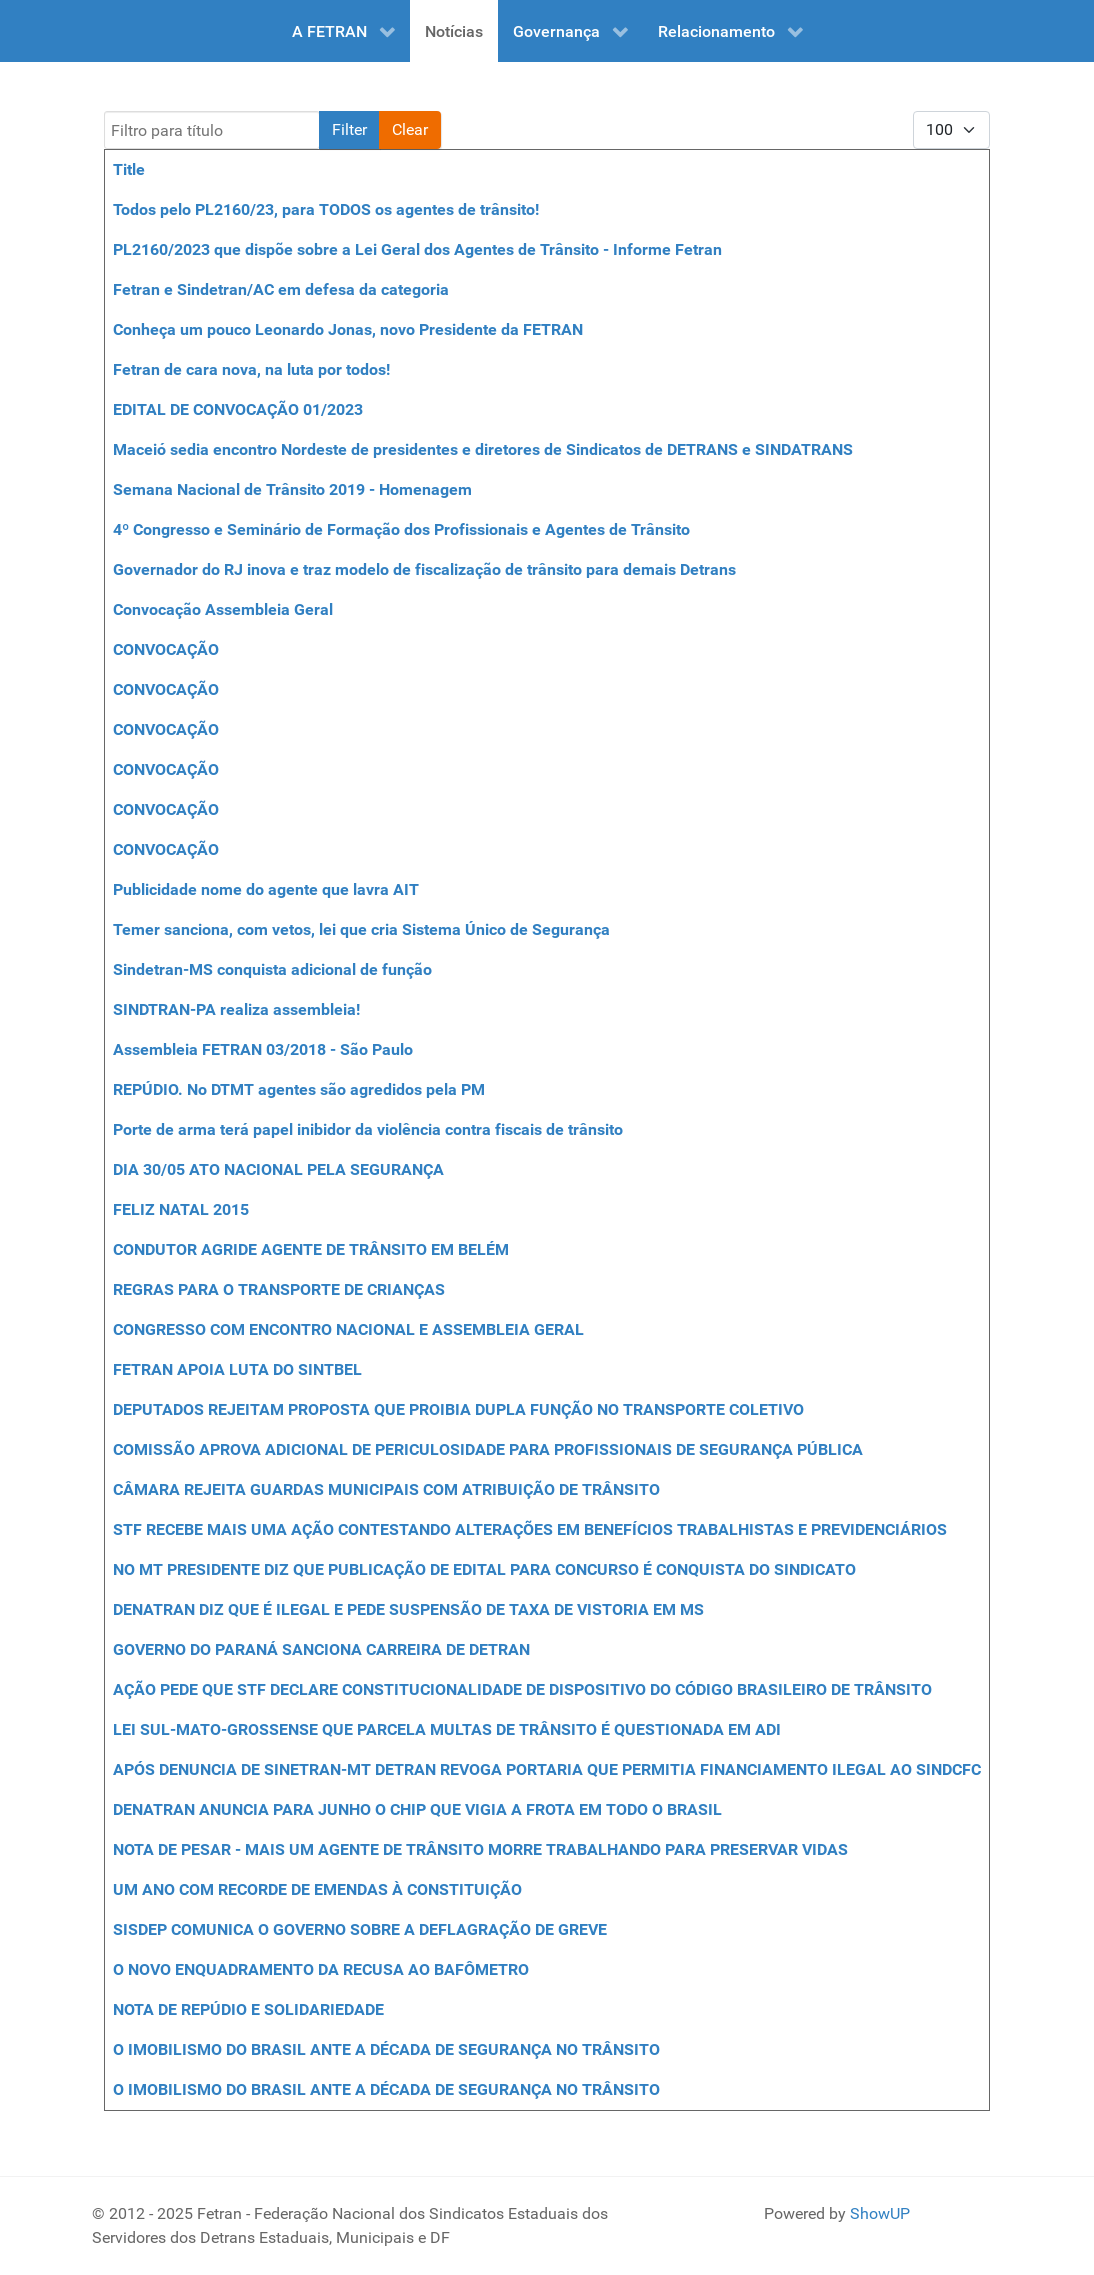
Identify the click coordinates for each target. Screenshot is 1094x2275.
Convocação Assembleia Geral (223, 609)
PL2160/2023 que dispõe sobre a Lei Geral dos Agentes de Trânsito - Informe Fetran (417, 249)
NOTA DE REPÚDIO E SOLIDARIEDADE (248, 2009)
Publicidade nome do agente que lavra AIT (266, 889)
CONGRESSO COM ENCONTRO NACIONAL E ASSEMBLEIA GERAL (348, 1329)
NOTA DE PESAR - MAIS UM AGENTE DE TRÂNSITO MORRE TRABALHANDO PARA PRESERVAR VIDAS (480, 1849)
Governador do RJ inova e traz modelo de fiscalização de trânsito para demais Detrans (424, 569)
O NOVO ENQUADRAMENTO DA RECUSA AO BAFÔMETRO (321, 1969)
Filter (349, 129)
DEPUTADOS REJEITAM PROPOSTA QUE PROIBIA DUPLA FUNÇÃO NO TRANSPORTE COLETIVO (458, 1409)
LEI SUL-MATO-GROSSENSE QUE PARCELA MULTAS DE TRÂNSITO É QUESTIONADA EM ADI (447, 1729)
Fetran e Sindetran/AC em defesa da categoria (281, 289)
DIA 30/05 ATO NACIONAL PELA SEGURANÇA (278, 1169)
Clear (410, 129)
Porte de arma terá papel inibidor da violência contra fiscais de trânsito (368, 1129)
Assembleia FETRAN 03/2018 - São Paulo (263, 1049)
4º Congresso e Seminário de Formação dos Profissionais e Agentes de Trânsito (401, 529)
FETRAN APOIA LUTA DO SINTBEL (237, 1369)
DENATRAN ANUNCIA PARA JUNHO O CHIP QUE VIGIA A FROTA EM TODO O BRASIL (417, 1809)
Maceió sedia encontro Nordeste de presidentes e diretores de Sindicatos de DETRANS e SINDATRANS (483, 449)
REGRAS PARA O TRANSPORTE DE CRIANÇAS (279, 1289)
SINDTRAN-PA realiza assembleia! (236, 1009)
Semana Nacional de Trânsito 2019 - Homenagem (292, 489)
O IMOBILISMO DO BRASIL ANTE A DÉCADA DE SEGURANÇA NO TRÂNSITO (386, 2049)
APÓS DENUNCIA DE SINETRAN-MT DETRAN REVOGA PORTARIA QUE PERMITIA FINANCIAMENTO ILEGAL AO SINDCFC (547, 1769)
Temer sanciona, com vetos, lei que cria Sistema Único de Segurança (361, 929)
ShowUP (880, 2213)
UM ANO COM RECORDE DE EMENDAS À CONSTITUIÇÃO (317, 1889)
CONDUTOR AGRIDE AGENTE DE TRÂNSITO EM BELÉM (311, 1249)
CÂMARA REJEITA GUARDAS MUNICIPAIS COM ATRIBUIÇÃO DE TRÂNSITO (386, 1489)
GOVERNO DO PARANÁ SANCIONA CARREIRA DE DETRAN (321, 1649)
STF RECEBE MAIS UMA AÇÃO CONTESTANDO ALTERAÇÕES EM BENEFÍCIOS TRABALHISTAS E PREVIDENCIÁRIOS (530, 1529)
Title (129, 169)
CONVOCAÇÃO (166, 649)
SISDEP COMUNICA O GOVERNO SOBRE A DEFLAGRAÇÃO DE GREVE (360, 1929)
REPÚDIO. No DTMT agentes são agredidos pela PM (299, 1089)
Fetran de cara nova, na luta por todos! (253, 369)
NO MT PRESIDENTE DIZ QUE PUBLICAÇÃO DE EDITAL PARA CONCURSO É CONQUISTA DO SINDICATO (484, 1569)
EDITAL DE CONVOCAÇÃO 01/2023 (238, 409)
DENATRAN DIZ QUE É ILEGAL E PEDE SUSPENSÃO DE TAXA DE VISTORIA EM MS (408, 1609)
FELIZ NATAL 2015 (181, 1209)
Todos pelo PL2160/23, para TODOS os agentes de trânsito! (326, 209)
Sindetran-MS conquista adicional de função (272, 969)
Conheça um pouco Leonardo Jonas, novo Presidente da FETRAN (348, 329)
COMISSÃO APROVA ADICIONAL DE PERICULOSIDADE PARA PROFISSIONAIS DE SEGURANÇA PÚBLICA (488, 1449)
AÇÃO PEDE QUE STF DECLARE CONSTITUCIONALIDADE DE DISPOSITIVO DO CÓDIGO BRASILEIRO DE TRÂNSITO (522, 1689)
